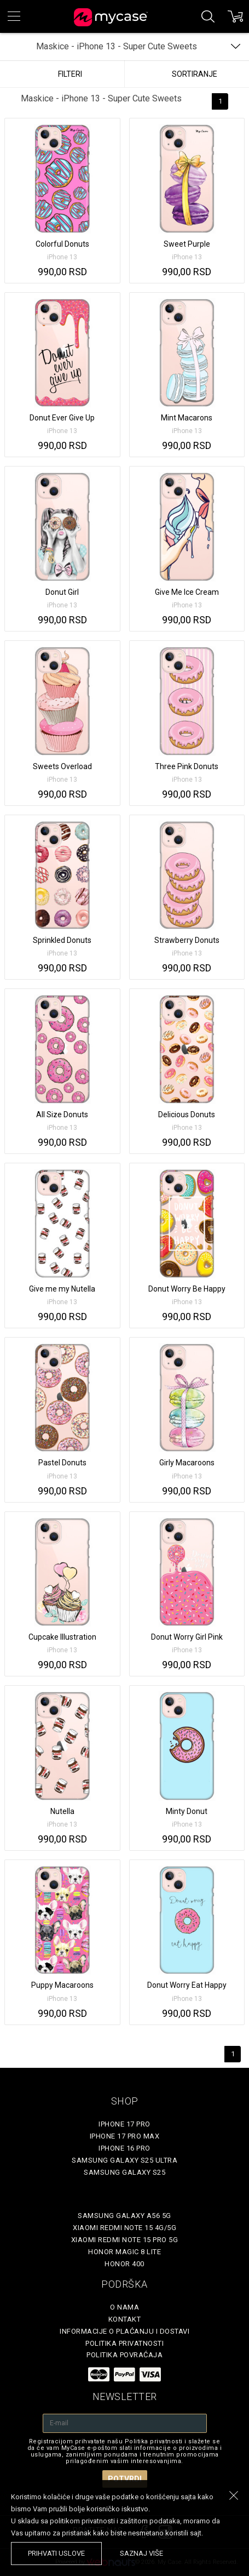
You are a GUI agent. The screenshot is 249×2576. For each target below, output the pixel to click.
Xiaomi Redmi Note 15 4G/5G (124, 2228)
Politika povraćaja (124, 2355)
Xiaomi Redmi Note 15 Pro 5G (124, 2240)
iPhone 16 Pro (124, 2148)
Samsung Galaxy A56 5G (124, 2215)
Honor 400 (124, 2264)
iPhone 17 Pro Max (125, 2136)
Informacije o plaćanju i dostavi (124, 2331)
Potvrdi (125, 2479)
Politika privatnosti (124, 2343)
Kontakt (124, 2319)
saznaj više (141, 2553)
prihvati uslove (56, 2553)
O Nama (124, 2307)
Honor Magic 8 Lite (124, 2252)
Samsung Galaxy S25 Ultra (124, 2160)
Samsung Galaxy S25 (124, 2172)
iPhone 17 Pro (124, 2124)
